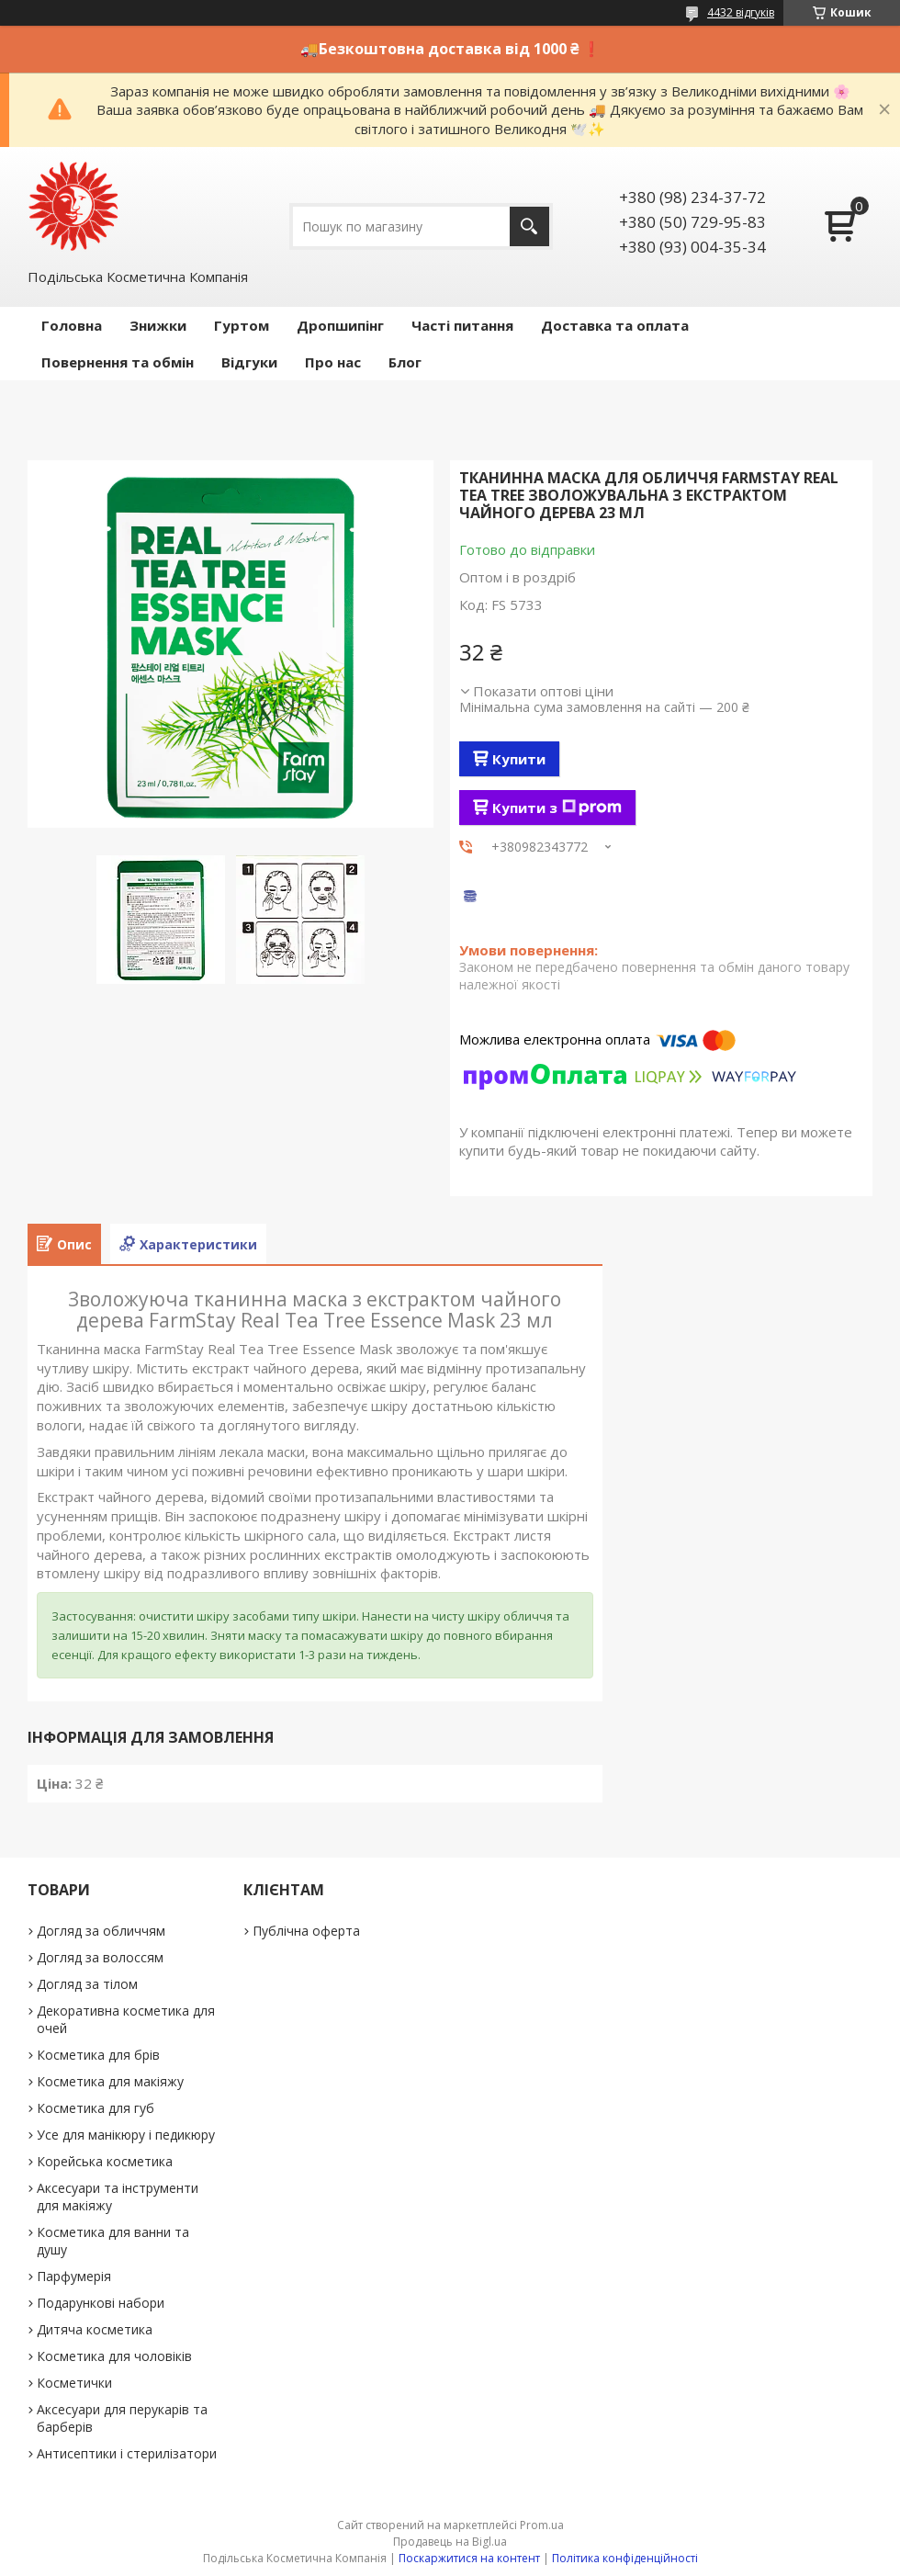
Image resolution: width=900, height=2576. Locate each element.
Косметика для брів (98, 2054)
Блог (405, 362)
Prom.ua (542, 2525)
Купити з (557, 807)
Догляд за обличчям (101, 1930)
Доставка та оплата (615, 325)
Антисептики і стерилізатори (127, 2453)
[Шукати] (529, 226)
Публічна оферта (306, 1930)
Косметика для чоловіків (114, 2356)
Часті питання (462, 325)
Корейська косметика (105, 2161)
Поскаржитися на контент (469, 2558)
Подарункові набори (100, 2302)
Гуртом (241, 325)
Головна (71, 325)
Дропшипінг (340, 325)
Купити (519, 759)
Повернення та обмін (117, 362)
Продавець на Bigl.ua (450, 2541)
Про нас (333, 362)
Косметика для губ (95, 2108)
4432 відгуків (740, 12)
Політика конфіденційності (625, 2558)
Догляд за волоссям (100, 1957)
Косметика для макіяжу (110, 2081)
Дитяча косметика (94, 2329)
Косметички (74, 2382)
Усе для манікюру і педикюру (126, 2134)
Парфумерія (74, 2276)
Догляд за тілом (87, 1984)
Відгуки (249, 362)
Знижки (157, 325)
